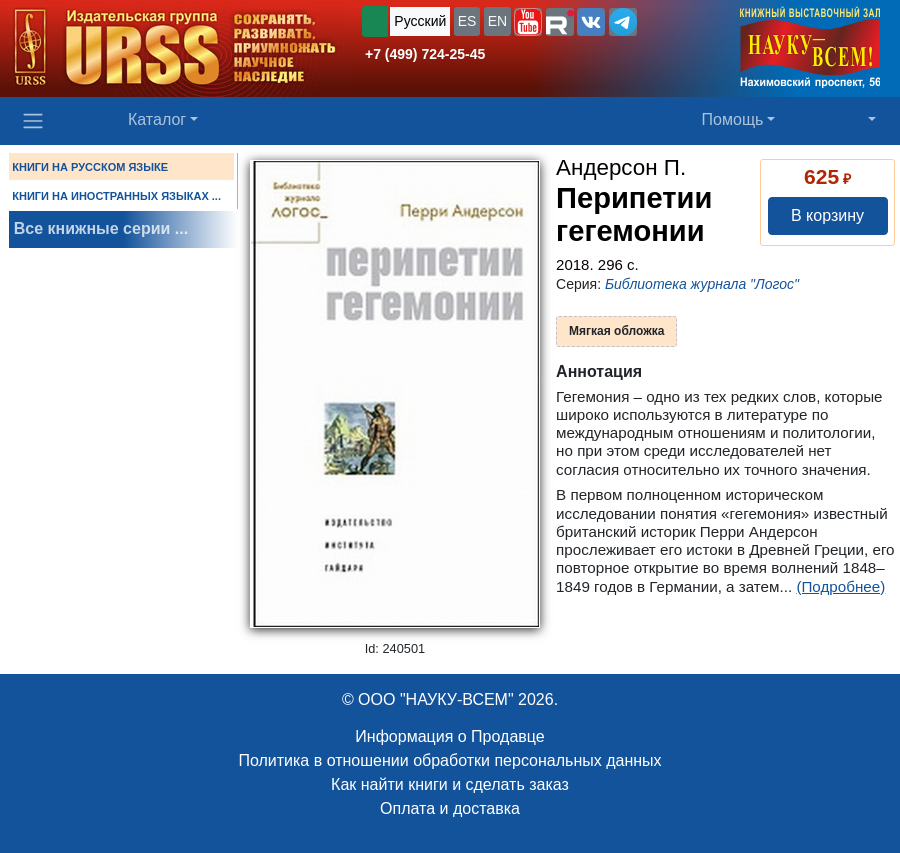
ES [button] (467, 21)
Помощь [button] (733, 119)
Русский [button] (420, 21)
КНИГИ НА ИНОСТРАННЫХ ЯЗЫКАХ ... (116, 196)
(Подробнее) (840, 586)
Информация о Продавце (449, 736)
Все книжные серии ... (101, 228)
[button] (528, 22)
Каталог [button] (157, 119)
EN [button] (497, 21)
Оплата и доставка (450, 808)
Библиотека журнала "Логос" (702, 284)
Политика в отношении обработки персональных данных (449, 760)
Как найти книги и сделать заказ (450, 784)
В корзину (827, 215)
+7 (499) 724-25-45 (425, 54)
